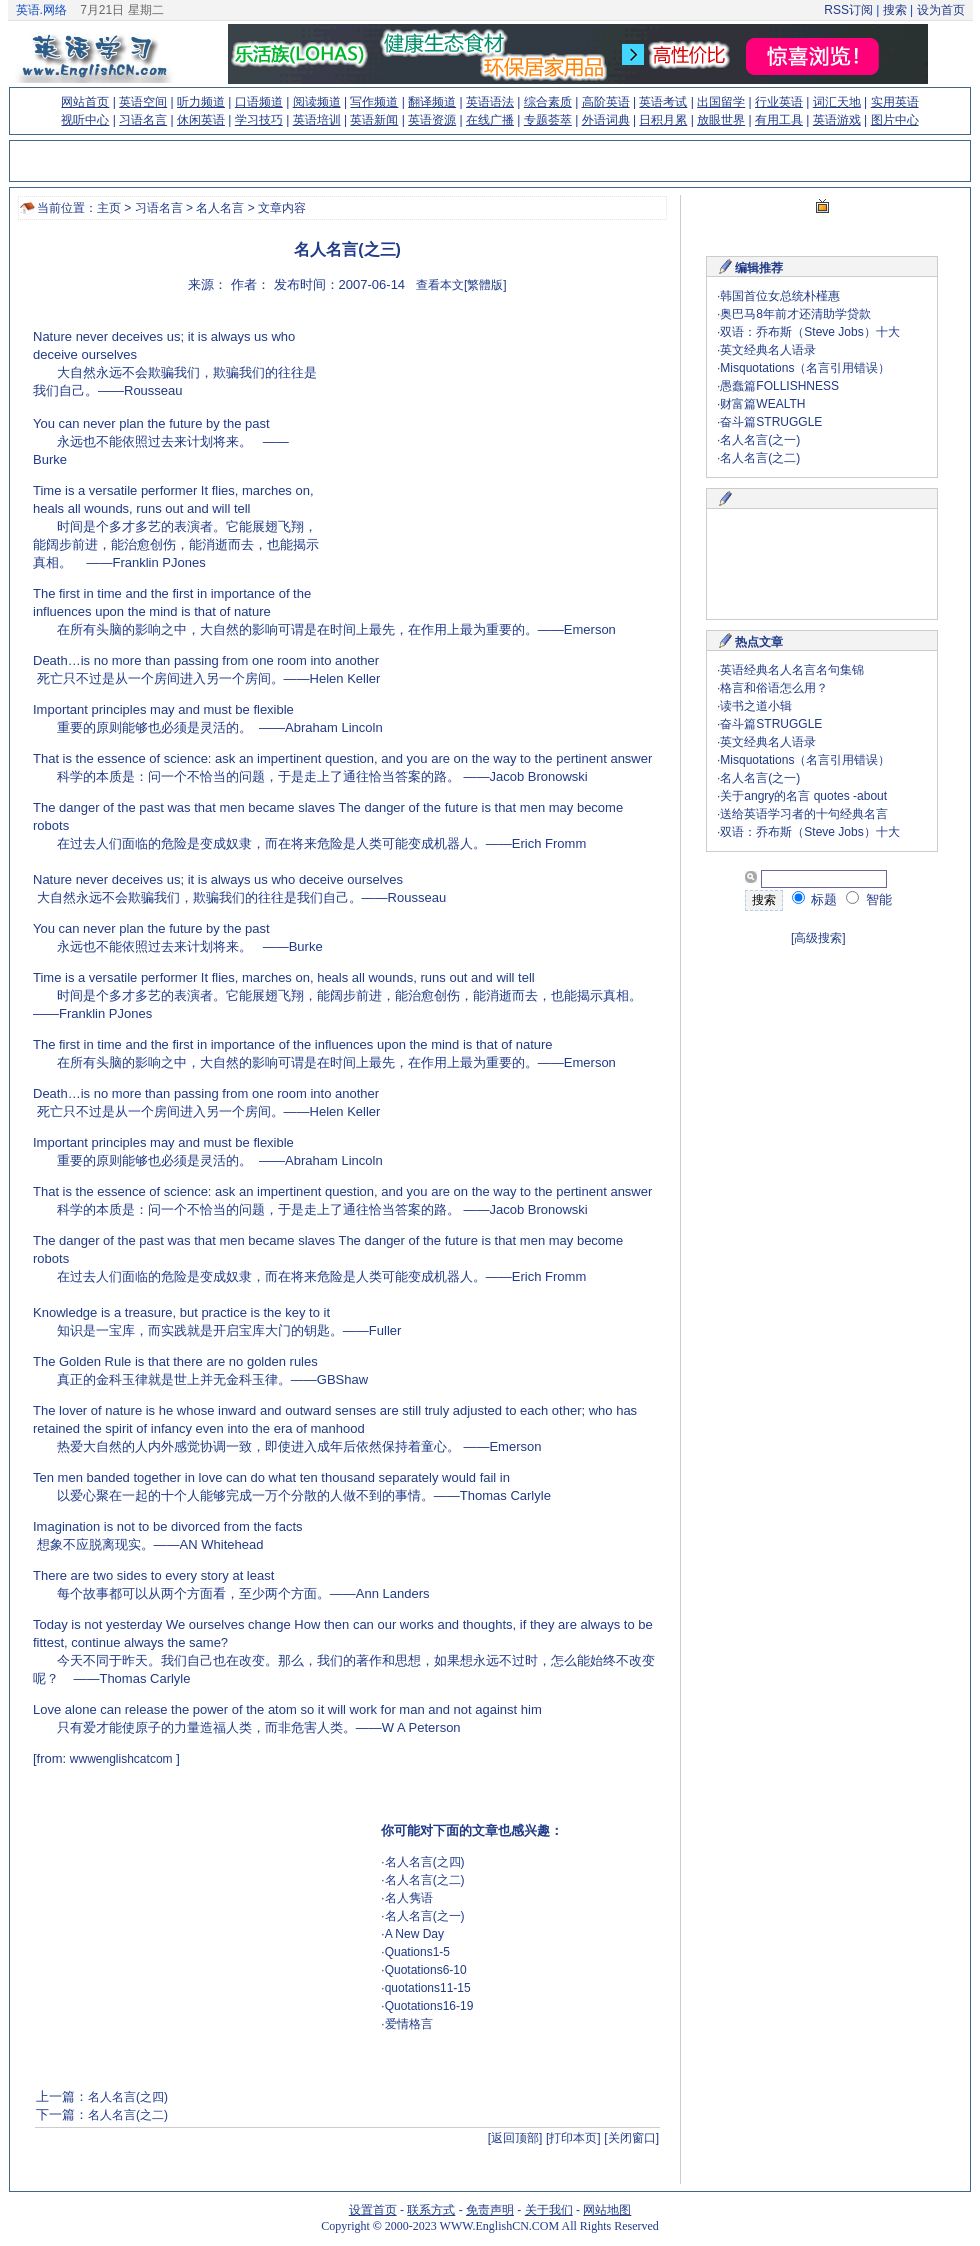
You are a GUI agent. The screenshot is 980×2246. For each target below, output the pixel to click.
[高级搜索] (818, 938)
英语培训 (317, 120)
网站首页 (85, 102)
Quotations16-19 (429, 2006)
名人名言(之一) (425, 1916)
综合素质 (548, 102)
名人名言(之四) (425, 1862)
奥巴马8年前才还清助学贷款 (795, 314)
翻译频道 (432, 102)
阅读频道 (317, 102)
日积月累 (663, 120)
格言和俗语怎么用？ (774, 688)
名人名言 (220, 208)
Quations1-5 (417, 1952)
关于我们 (549, 2210)
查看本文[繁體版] (461, 285)
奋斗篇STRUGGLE (771, 422)
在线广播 (490, 120)
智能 (869, 899)
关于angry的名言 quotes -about (803, 796)
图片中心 (895, 120)
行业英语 (779, 102)
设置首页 (373, 2210)
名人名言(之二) (425, 1880)
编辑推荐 (759, 268)
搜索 (894, 10)
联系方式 (431, 2210)
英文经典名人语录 (768, 350)
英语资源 (432, 120)
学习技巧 (259, 120)
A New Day (414, 1934)
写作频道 (374, 102)
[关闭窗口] (631, 2138)
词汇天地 (837, 102)
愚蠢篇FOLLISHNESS (779, 386)
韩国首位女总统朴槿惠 (780, 296)
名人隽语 (409, 1898)
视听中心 (85, 120)
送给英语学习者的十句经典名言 (804, 814)
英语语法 (490, 102)
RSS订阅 (848, 10)
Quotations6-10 (426, 1970)
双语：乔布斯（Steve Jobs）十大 (809, 332)
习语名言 (143, 120)
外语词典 (606, 120)
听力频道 (201, 102)
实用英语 (895, 102)
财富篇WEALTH (762, 404)
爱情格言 (409, 2024)
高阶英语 (606, 102)
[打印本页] (573, 2138)
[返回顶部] (515, 2138)
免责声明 (490, 2210)
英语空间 (143, 102)
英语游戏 (837, 120)
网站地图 (607, 2210)
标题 (815, 899)
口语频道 (259, 102)
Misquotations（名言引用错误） (805, 368)
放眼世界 (721, 120)
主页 (109, 208)
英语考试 (663, 102)
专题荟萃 (548, 120)
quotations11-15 (428, 1988)
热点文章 (759, 642)
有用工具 (779, 120)
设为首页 (941, 10)
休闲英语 (201, 120)
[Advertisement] (186, 1927)
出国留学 (721, 102)
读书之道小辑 (756, 706)
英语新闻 (374, 120)
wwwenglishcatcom (121, 1759)
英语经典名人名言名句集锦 (792, 670)
